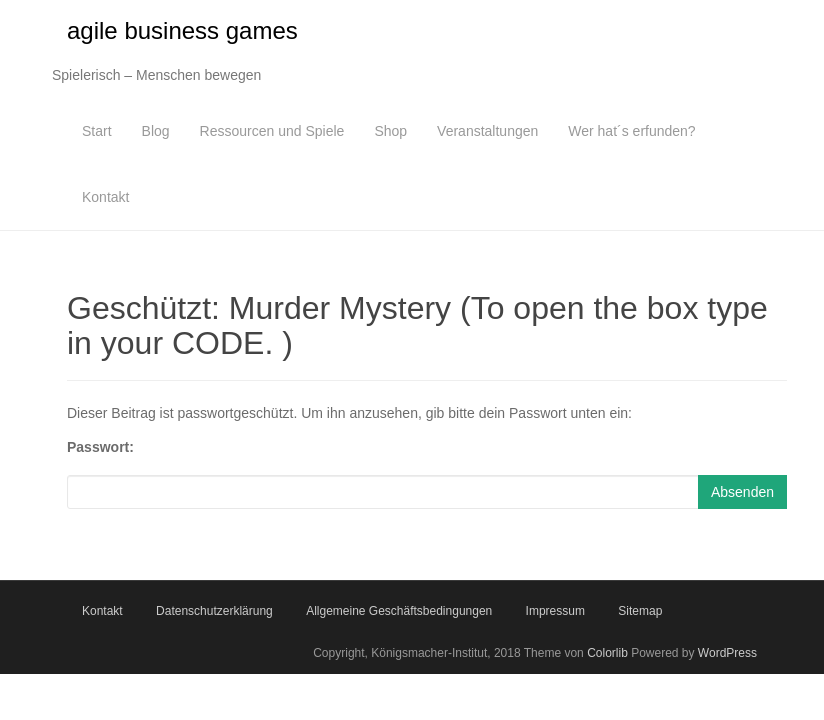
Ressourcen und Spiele (272, 131)
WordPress (727, 653)
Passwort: (100, 447)
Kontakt (105, 197)
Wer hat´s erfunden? (631, 131)
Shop (390, 131)
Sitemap (640, 611)
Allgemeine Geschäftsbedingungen (399, 611)
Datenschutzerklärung (214, 611)
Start (97, 131)
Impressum (555, 611)
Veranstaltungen (487, 131)
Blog (156, 131)
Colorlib (607, 653)
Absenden (742, 492)
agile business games (182, 30)
